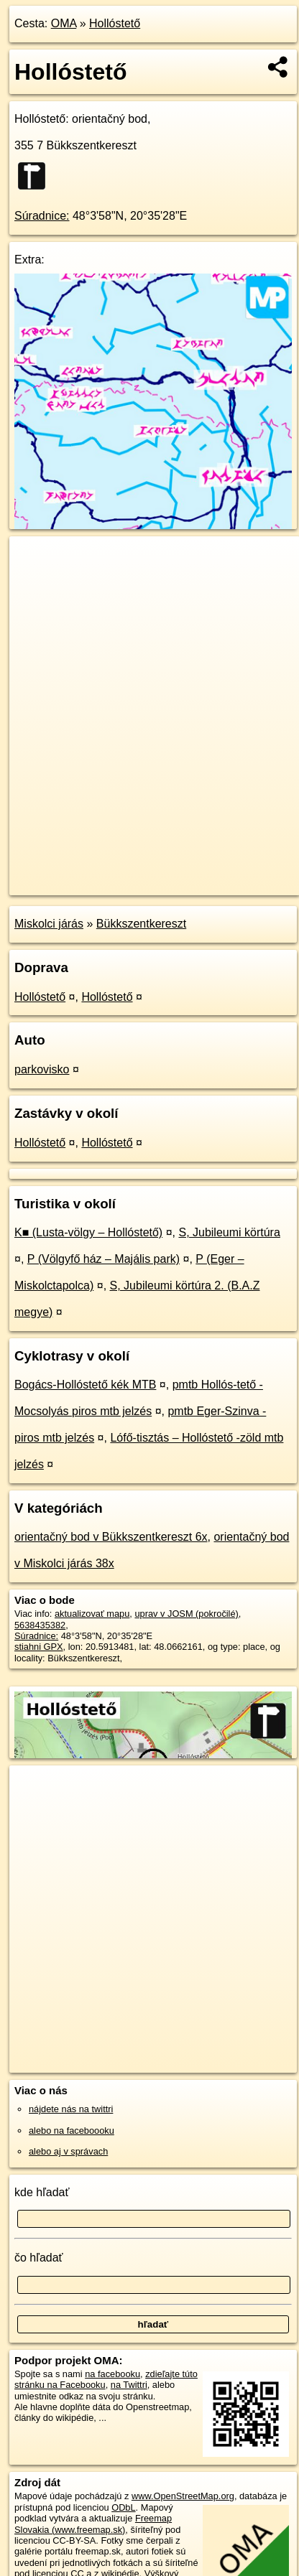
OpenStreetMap (115, 872)
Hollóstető (114, 23)
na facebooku (112, 2374)
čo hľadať (38, 2257)
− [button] (34, 583)
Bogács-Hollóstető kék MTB (85, 1384)
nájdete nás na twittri (71, 2109)
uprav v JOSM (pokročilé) (186, 1613)
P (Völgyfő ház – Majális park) (103, 1259)
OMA (64, 23)
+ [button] (34, 560)
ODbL (123, 2507)
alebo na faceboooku (71, 2130)
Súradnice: (42, 216)
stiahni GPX (38, 1646)
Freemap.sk (189, 872)
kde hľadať (42, 2192)
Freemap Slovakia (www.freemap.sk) (93, 2523)
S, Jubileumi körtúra (229, 1232)
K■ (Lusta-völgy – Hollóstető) (88, 1232)
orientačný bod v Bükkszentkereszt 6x (111, 1537)
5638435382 (39, 1625)
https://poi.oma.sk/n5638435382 (74, 883)
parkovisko (41, 1069)
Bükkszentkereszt (141, 924)
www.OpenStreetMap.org (183, 2496)
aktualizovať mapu (92, 1613)
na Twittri (129, 2384)
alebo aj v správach (68, 2151)
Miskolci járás (48, 924)
